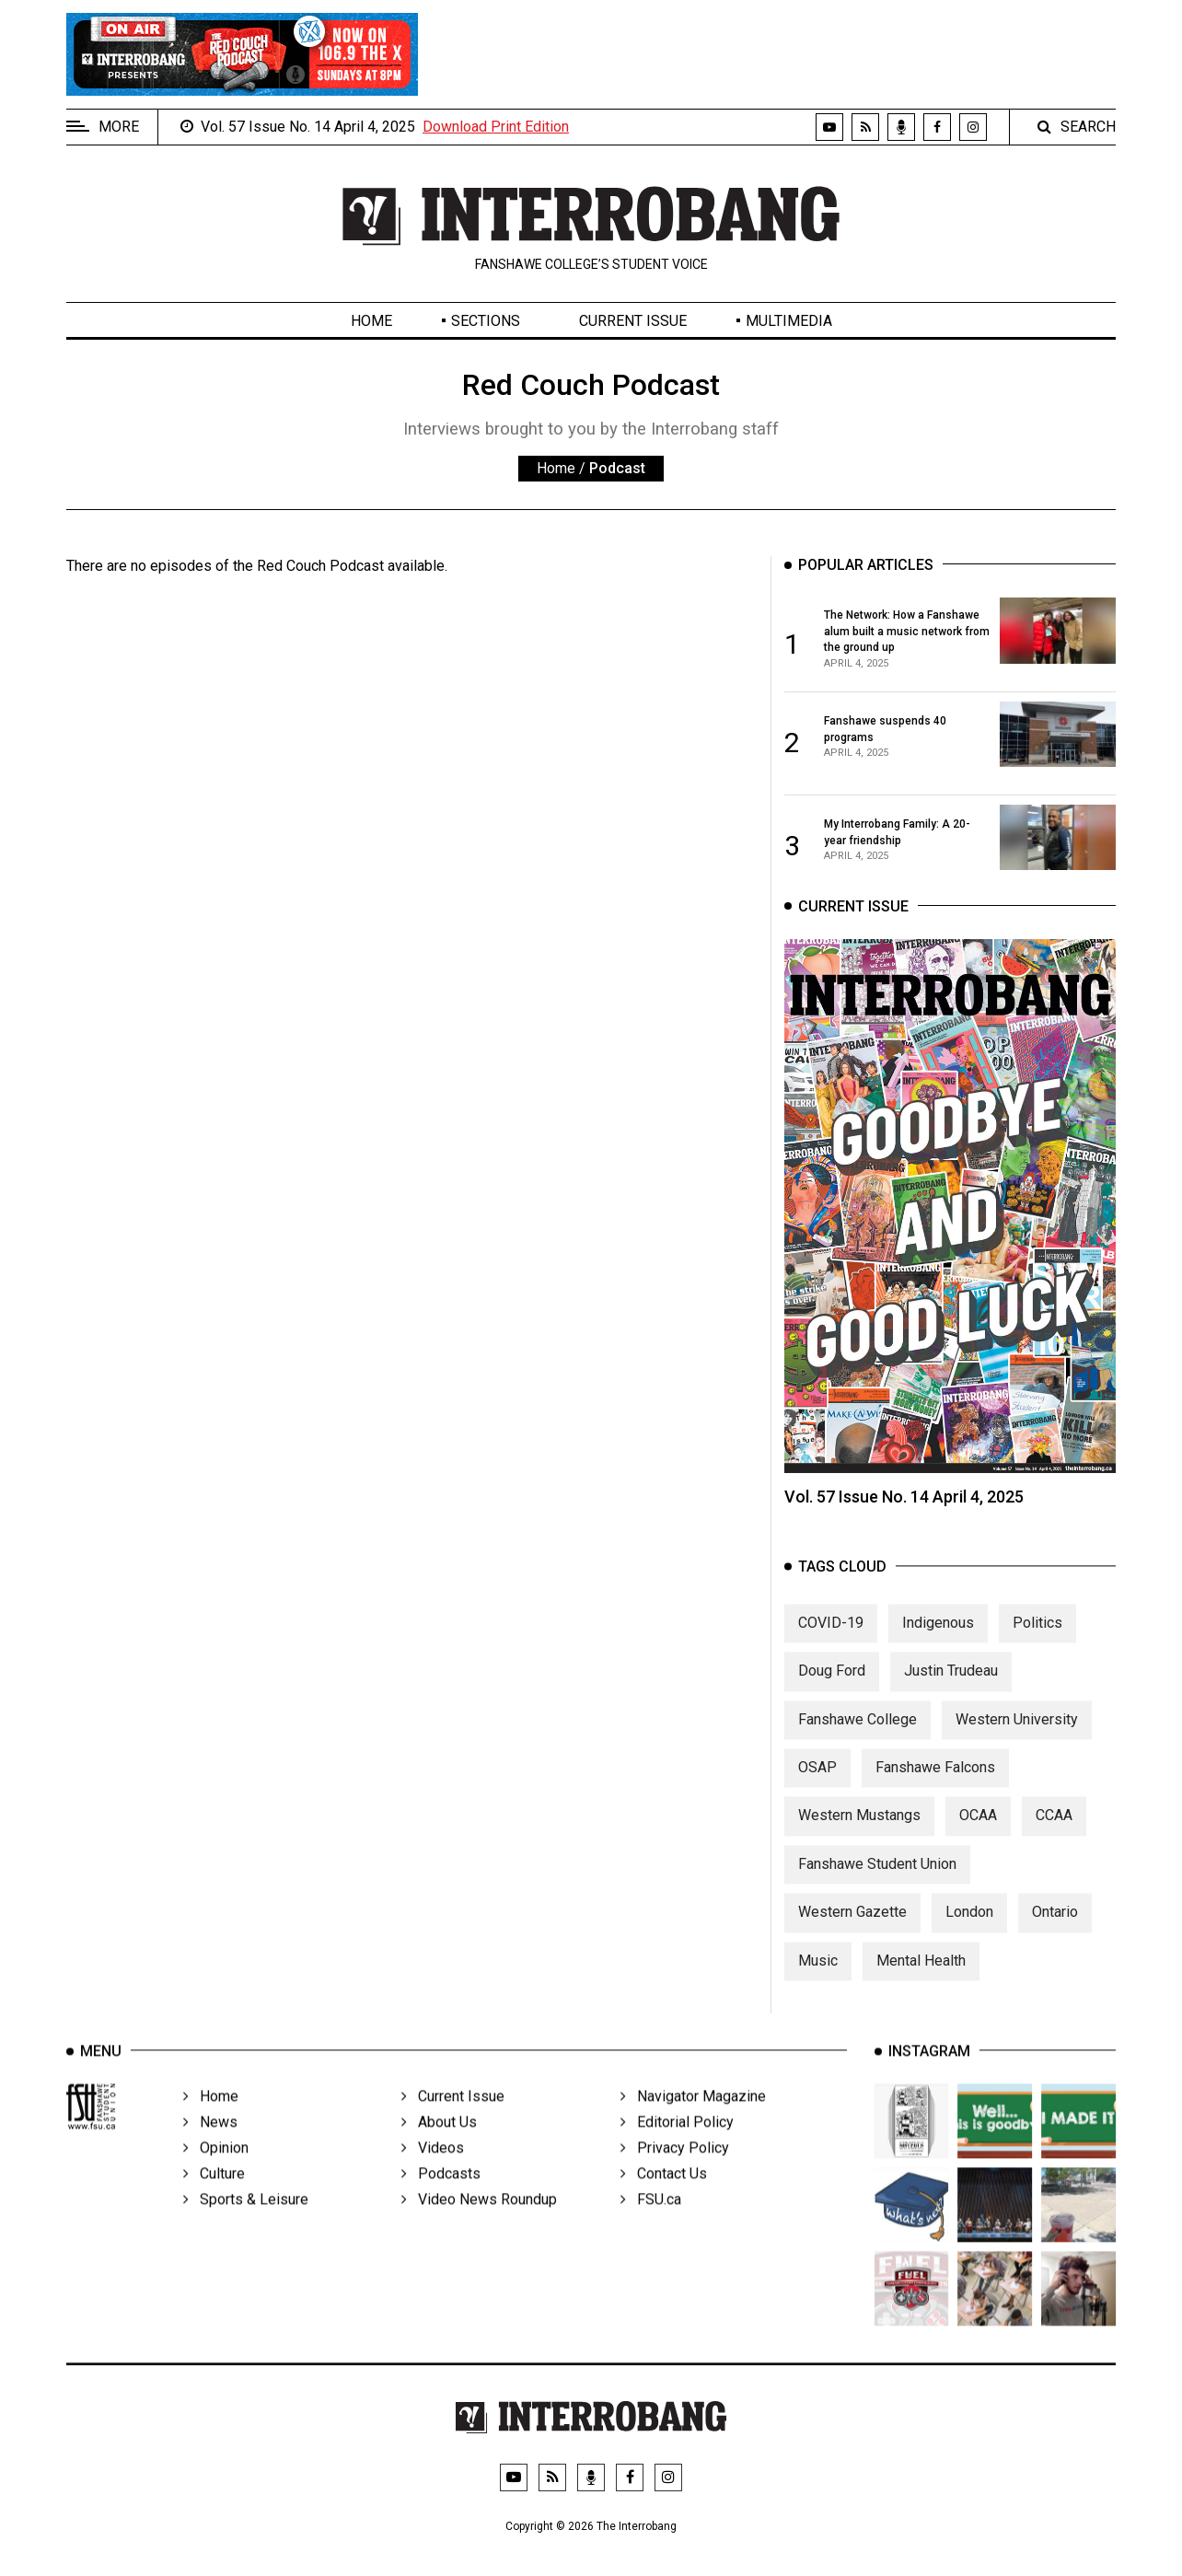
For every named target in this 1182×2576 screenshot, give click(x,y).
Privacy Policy (674, 2172)
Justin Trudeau (951, 1689)
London (969, 1930)
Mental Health (921, 1978)
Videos (432, 2172)
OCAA (978, 1833)
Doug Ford (831, 1689)
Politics (1037, 1640)
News (210, 2146)
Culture (214, 2198)
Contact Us (663, 2198)
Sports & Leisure (245, 2224)
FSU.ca (650, 2224)
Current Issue (633, 321)
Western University (1017, 1737)
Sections (485, 321)
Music (818, 1978)
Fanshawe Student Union (877, 1881)
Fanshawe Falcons (935, 1785)
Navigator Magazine (693, 2120)
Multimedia (789, 321)
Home (371, 321)
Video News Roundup (479, 2224)
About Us (439, 2146)
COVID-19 (830, 1640)
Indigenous (938, 1640)
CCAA (1054, 1833)
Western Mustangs (859, 1833)
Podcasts (441, 2198)
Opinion (216, 2172)
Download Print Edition (496, 126)
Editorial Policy (677, 2146)
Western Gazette (852, 1930)
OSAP (817, 1785)
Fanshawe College (857, 1737)
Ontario (1055, 1930)
